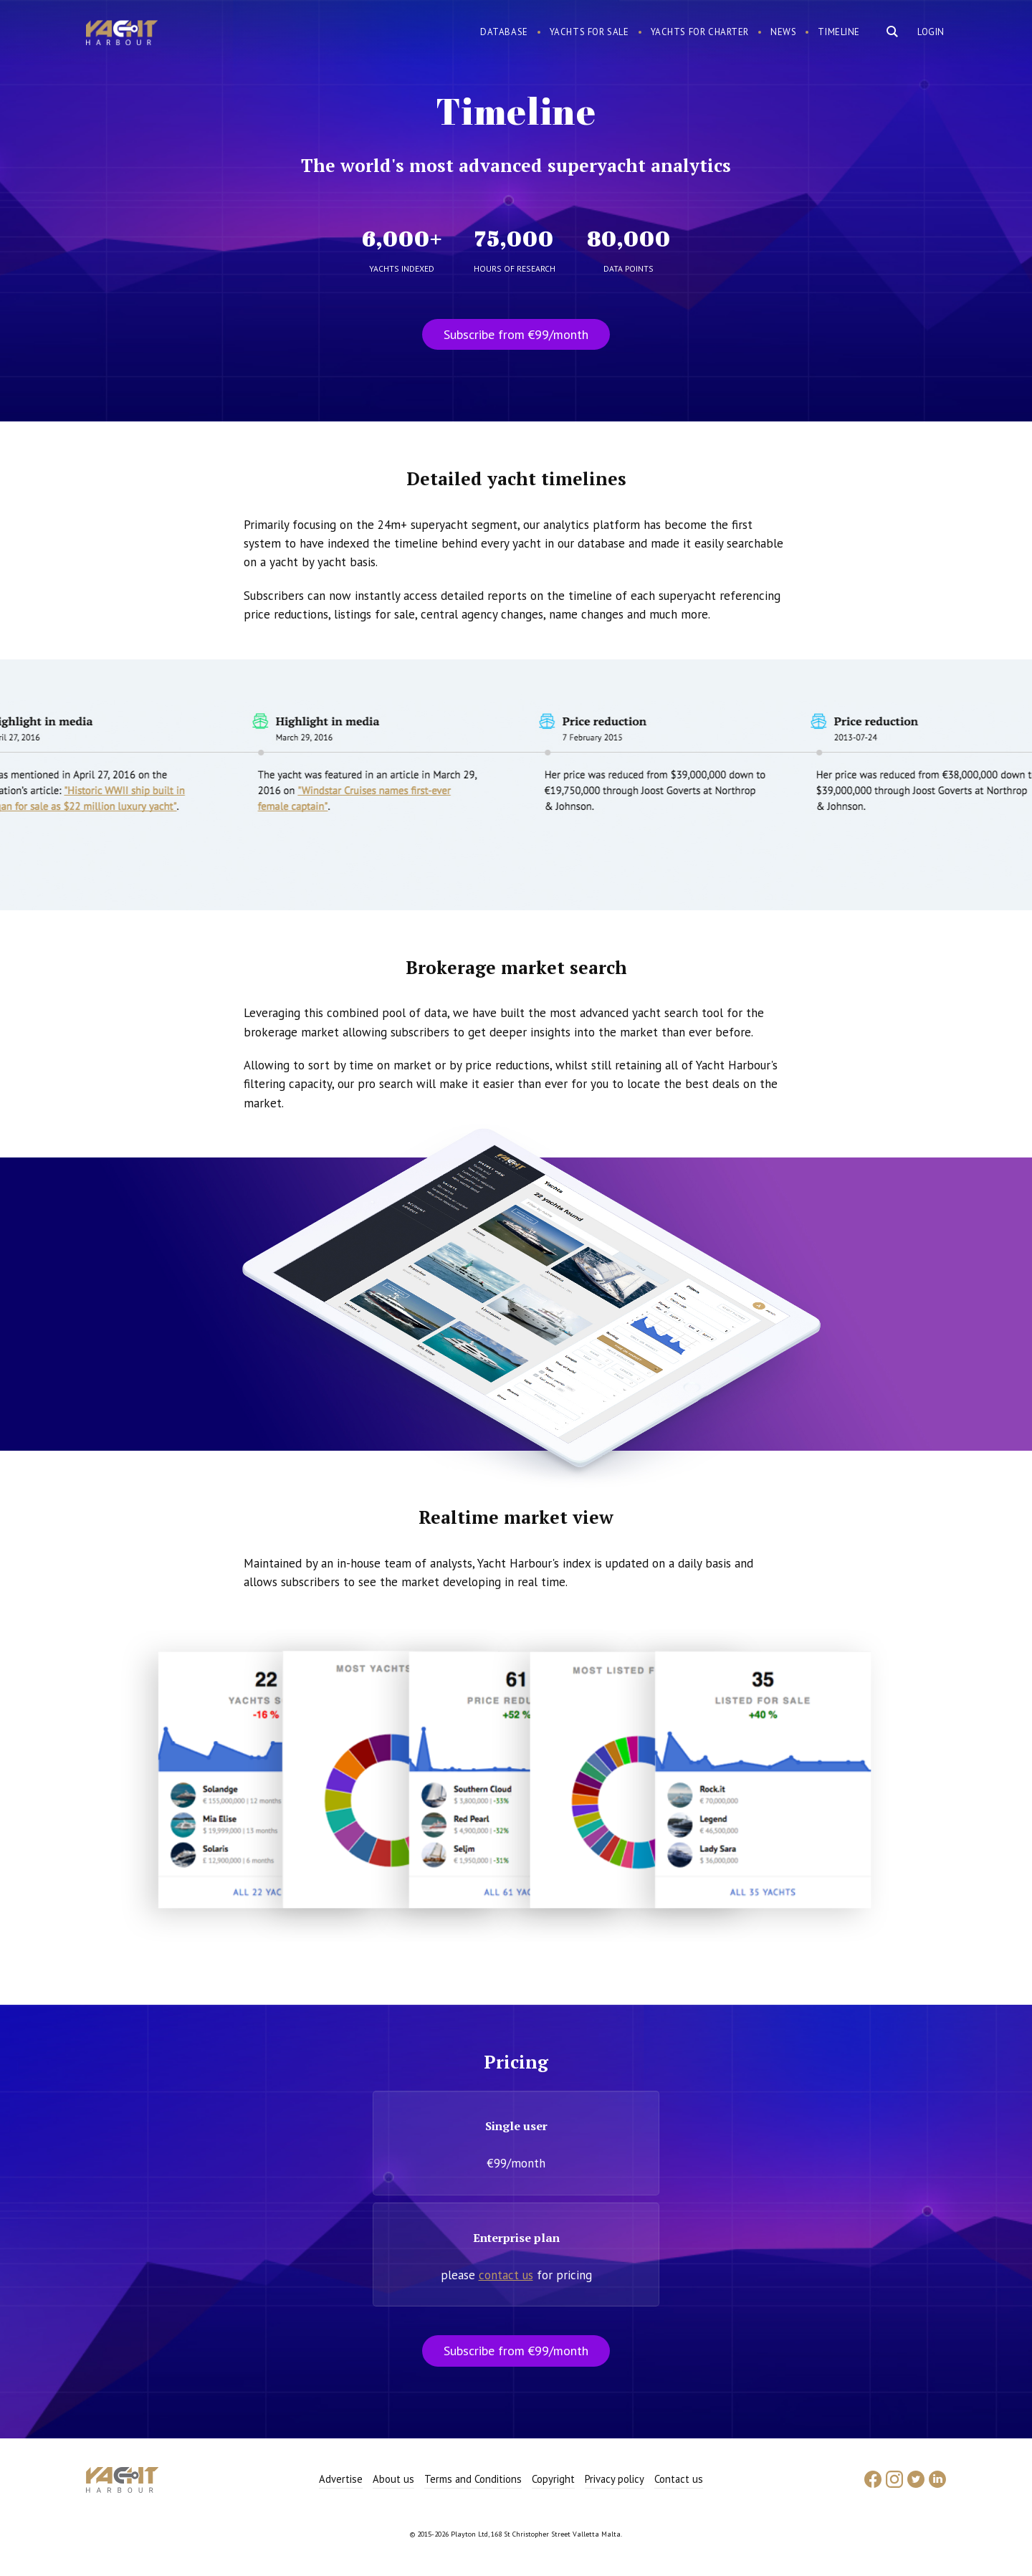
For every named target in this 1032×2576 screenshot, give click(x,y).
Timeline (839, 32)
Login (931, 32)
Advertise (341, 2479)
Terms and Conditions (473, 2479)
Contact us (678, 2479)
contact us (506, 2275)
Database (504, 32)
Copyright (553, 2479)
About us (393, 2479)
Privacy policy (614, 2479)
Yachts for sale (589, 32)
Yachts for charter (700, 32)
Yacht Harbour (122, 34)
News (783, 32)
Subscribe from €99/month (516, 334)
